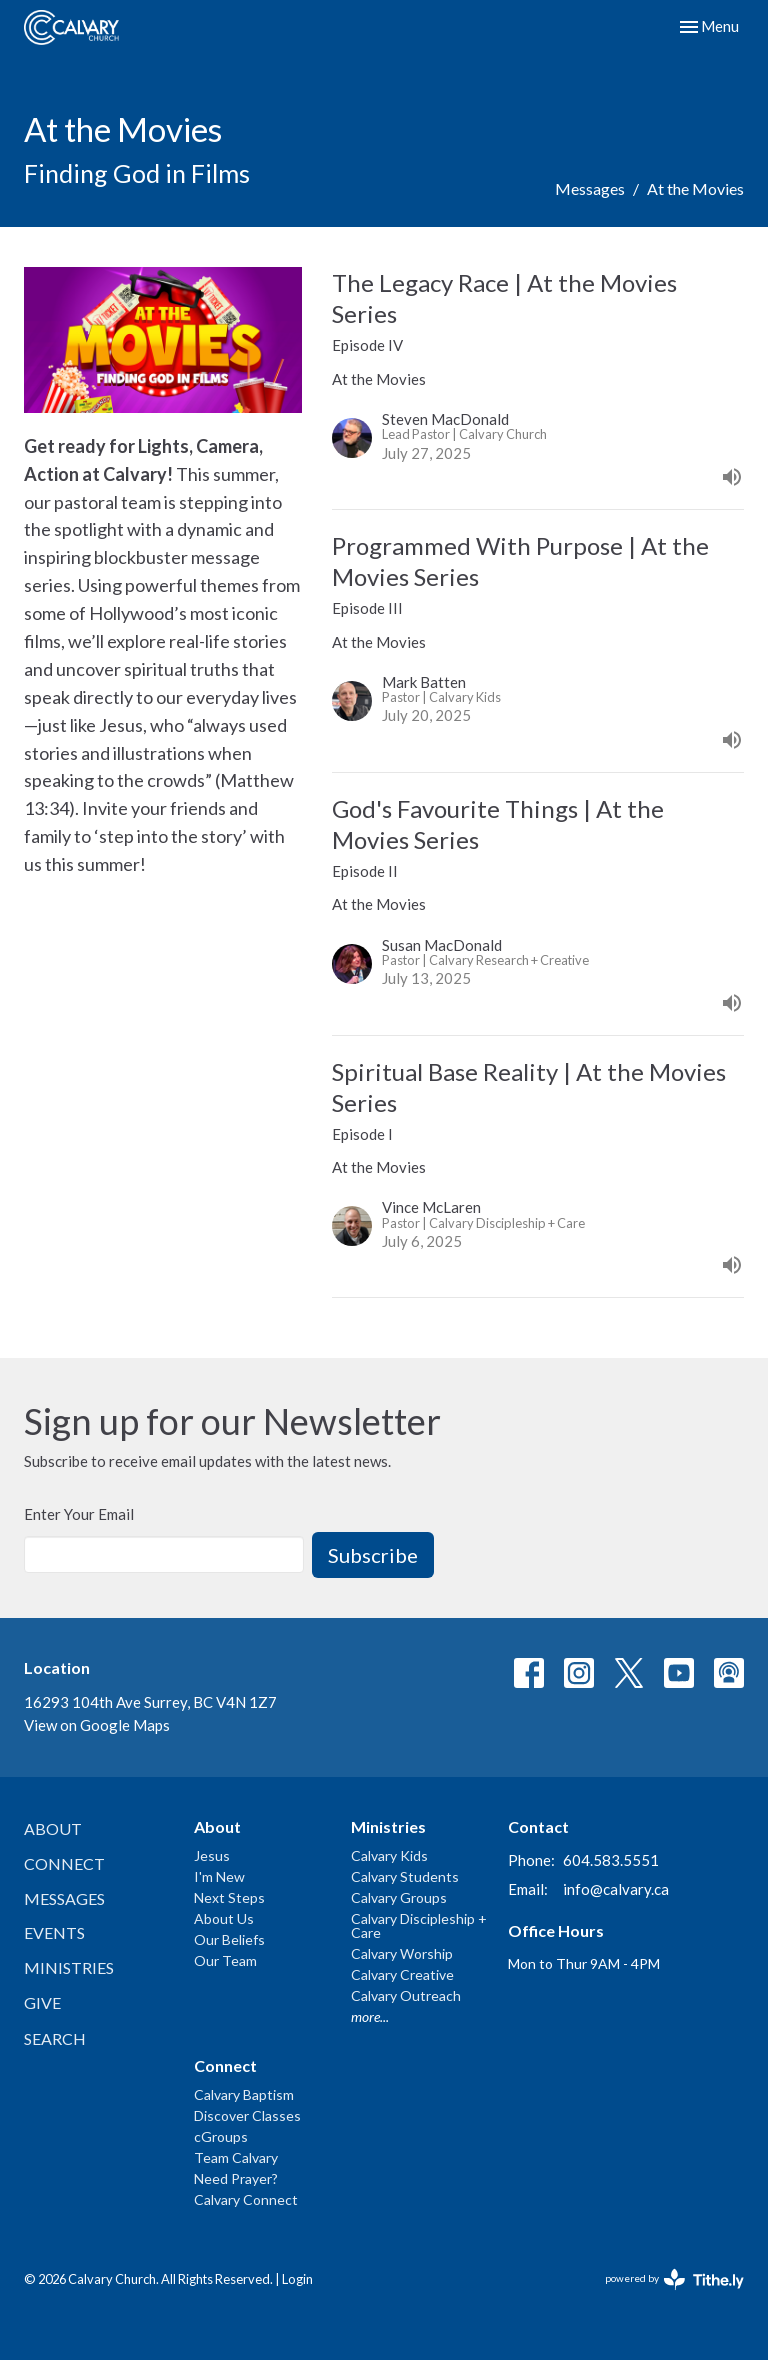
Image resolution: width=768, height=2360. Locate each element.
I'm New (219, 1876)
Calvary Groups (399, 1897)
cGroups (221, 2136)
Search (55, 2038)
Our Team (225, 1960)
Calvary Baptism (244, 2094)
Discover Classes (247, 2115)
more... (370, 2016)
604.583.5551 (611, 1860)
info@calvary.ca (616, 1889)
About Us (224, 1918)
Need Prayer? (236, 2178)
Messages (590, 188)
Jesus (212, 1855)
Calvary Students (405, 1876)
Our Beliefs (229, 1939)
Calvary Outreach (406, 1995)
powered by (674, 2279)
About (53, 1828)
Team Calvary (236, 2157)
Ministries (69, 1967)
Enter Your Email (79, 1514)
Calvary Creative (402, 1974)
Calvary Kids (389, 1855)
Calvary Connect (246, 2199)
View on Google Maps (97, 1725)
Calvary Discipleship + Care (419, 1925)
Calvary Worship (402, 1953)
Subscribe (373, 1555)
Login (297, 2279)
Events (54, 1932)
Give (42, 2002)
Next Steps (229, 1897)
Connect (64, 1863)
